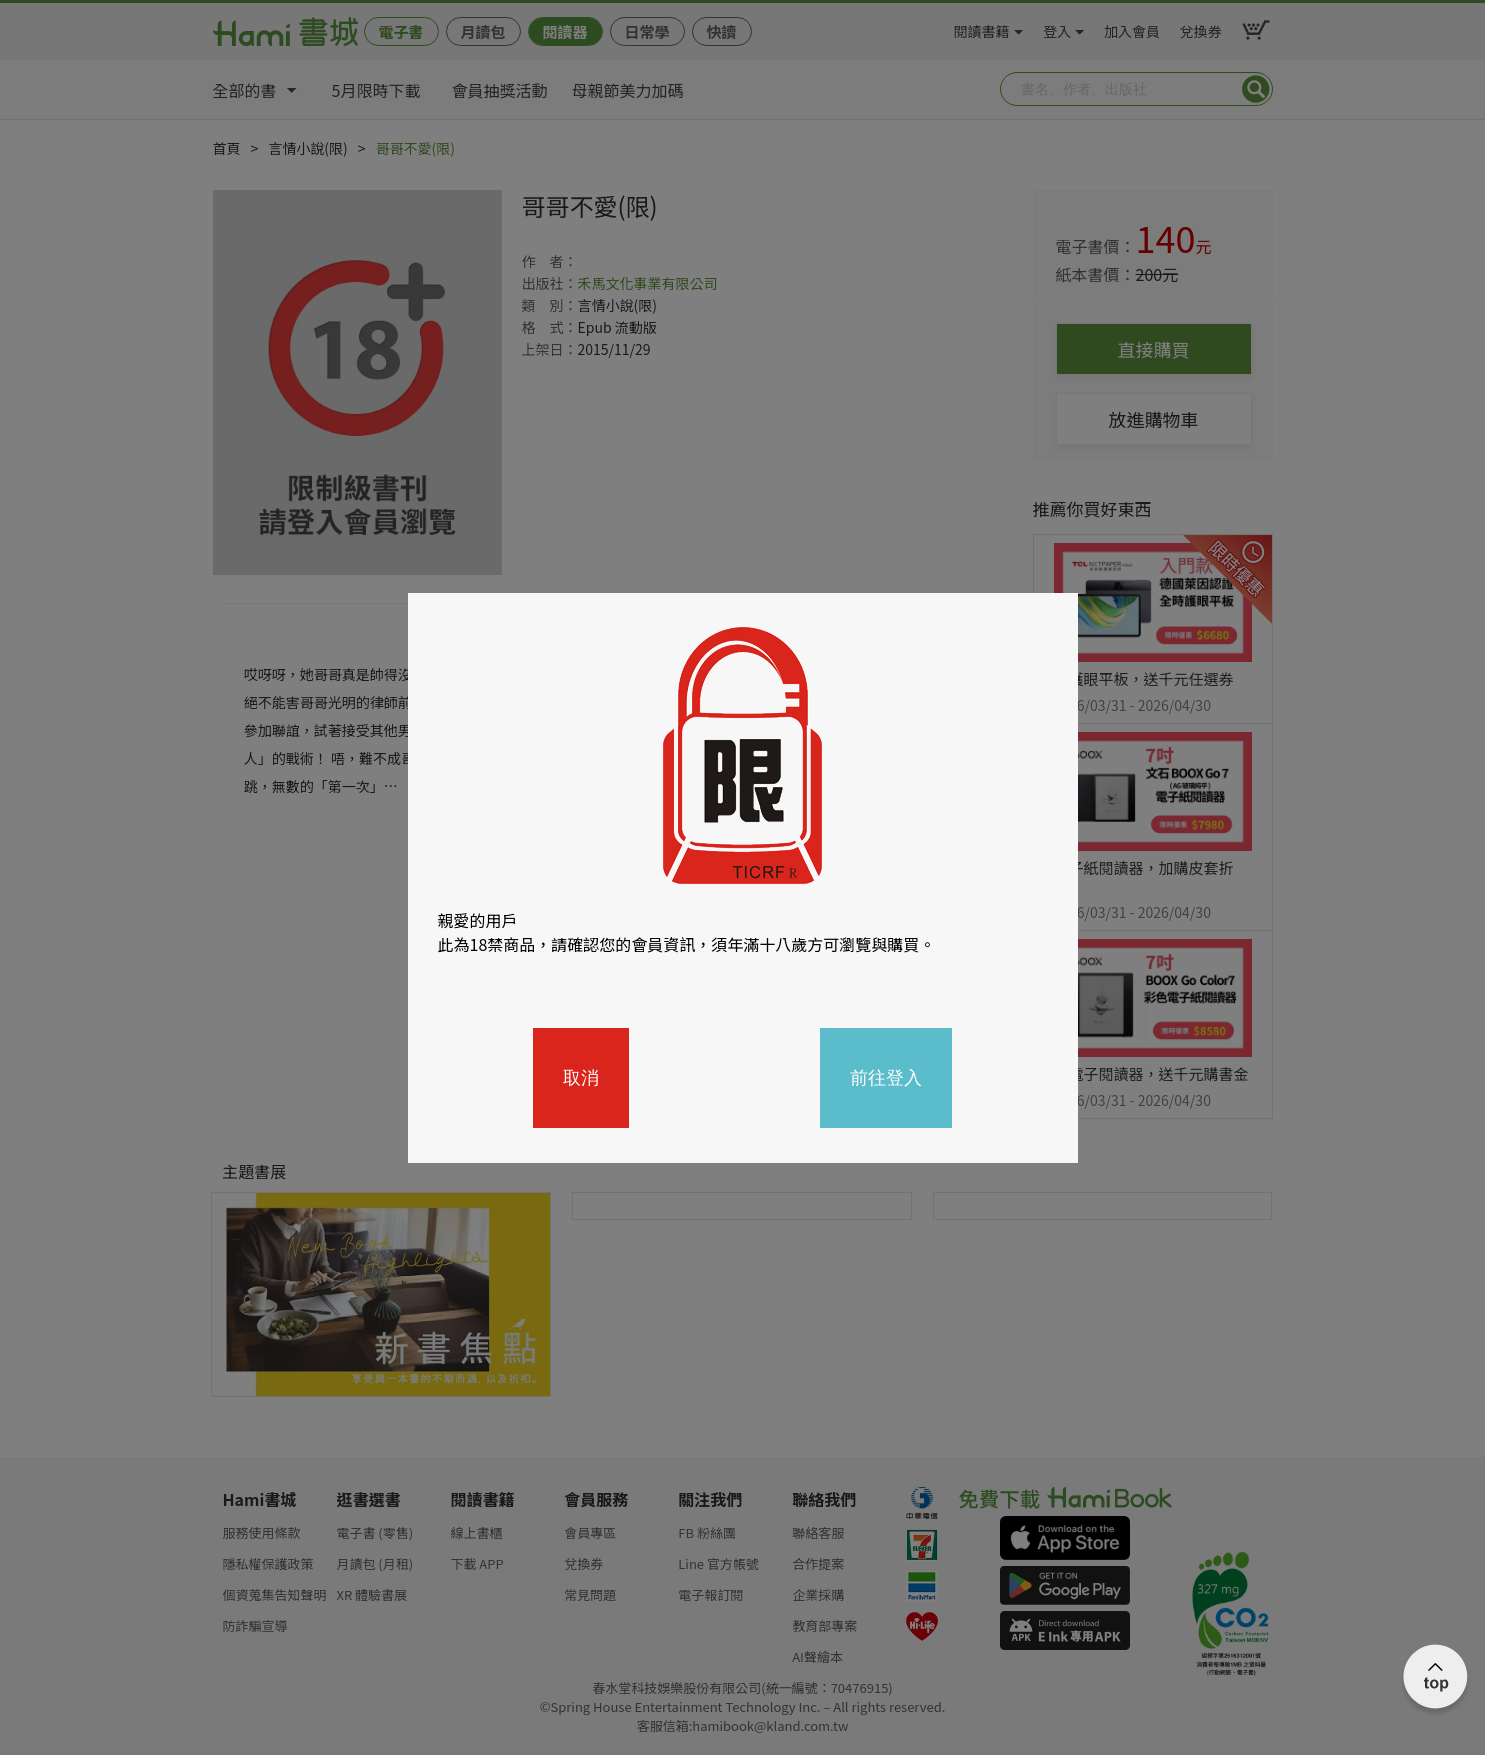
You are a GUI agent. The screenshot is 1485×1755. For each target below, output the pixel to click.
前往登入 (886, 1078)
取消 (581, 1078)
